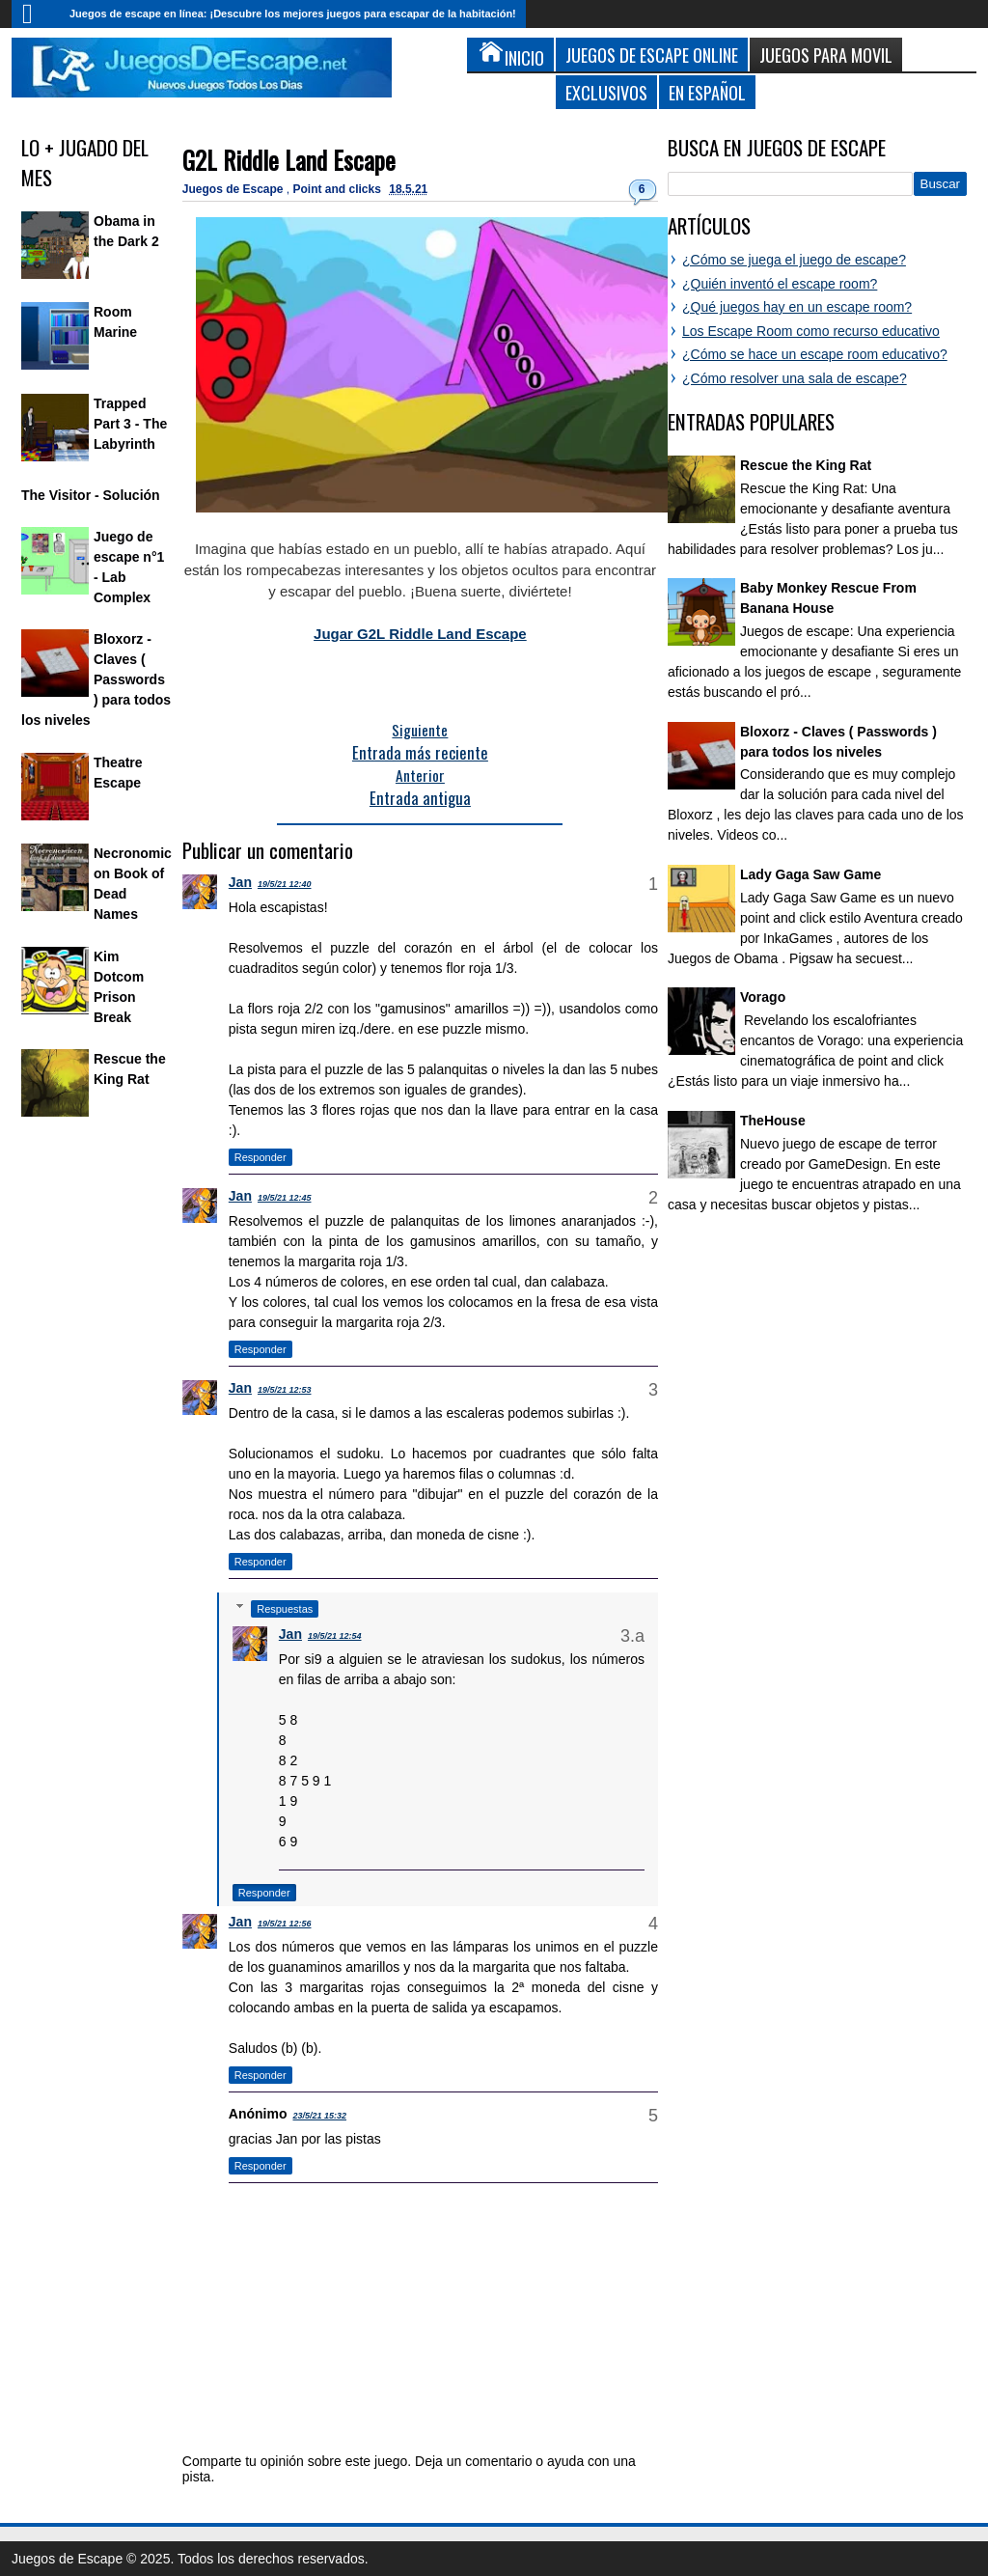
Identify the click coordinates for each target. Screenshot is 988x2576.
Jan (240, 882)
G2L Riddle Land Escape (289, 160)
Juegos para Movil (825, 55)
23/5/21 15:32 (319, 2115)
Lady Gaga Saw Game (810, 874)
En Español (707, 92)
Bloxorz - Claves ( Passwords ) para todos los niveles (96, 679)
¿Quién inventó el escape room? (779, 283)
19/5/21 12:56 (285, 1923)
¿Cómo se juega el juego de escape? (794, 259)
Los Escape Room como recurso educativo (811, 331)
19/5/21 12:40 (285, 884)
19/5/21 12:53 (285, 1390)
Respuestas (285, 1609)
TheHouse (773, 1120)
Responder (260, 1157)
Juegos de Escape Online (651, 55)
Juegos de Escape (234, 189)
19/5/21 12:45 (285, 1198)
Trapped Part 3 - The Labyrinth (130, 424)
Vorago (762, 997)
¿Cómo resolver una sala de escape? (794, 378)
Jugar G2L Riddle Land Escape (420, 633)
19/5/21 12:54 (335, 1636)
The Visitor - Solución (90, 495)
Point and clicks (339, 189)
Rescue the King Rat (805, 465)
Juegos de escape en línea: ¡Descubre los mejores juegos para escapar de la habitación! (292, 13)
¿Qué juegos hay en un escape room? (797, 307)
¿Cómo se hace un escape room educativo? (814, 354)
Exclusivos (606, 92)
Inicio (36, 14)
